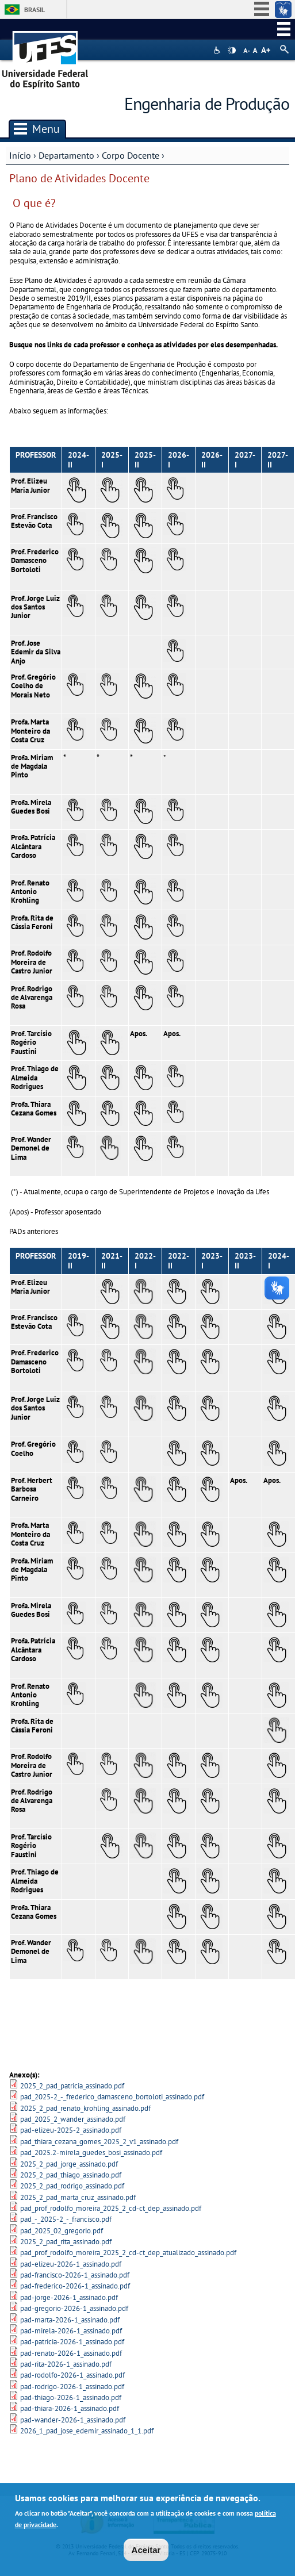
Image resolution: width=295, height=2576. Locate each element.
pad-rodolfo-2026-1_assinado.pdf (72, 2375)
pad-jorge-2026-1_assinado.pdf (69, 2297)
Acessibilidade (218, 50)
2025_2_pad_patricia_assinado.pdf (72, 2086)
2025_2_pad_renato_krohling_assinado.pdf (85, 2108)
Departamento (66, 155)
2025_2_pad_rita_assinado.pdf (66, 2242)
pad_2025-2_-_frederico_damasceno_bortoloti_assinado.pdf (112, 2097)
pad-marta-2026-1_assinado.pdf (70, 2320)
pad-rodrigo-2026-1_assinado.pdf (72, 2386)
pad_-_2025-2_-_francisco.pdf (66, 2219)
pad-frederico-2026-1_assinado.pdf (75, 2286)
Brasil (34, 9)
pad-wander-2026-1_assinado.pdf (72, 2420)
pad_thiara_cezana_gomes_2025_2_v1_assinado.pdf (99, 2141)
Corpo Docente (130, 155)
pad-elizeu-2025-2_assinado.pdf (70, 2130)
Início (20, 155)
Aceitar (146, 2550)
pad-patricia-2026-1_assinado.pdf (72, 2342)
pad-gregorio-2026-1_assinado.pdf (74, 2308)
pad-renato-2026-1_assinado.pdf (71, 2353)
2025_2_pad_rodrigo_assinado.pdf (72, 2186)
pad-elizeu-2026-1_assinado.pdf (70, 2264)
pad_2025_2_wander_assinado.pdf (72, 2119)
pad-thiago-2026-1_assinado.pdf (70, 2397)
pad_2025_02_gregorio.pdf (61, 2231)
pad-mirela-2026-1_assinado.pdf (71, 2331)
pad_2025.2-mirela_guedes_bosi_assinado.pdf (91, 2152)
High (232, 51)
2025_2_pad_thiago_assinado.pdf (70, 2175)
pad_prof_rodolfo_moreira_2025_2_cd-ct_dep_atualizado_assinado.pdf (128, 2252)
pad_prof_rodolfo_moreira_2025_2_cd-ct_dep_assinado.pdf (110, 2208)
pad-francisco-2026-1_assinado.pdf (74, 2275)
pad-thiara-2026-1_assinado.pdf (69, 2408)
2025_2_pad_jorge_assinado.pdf (69, 2164)
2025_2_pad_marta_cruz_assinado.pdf (78, 2197)
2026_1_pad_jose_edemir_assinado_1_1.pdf (87, 2431)
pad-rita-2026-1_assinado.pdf (66, 2364)
